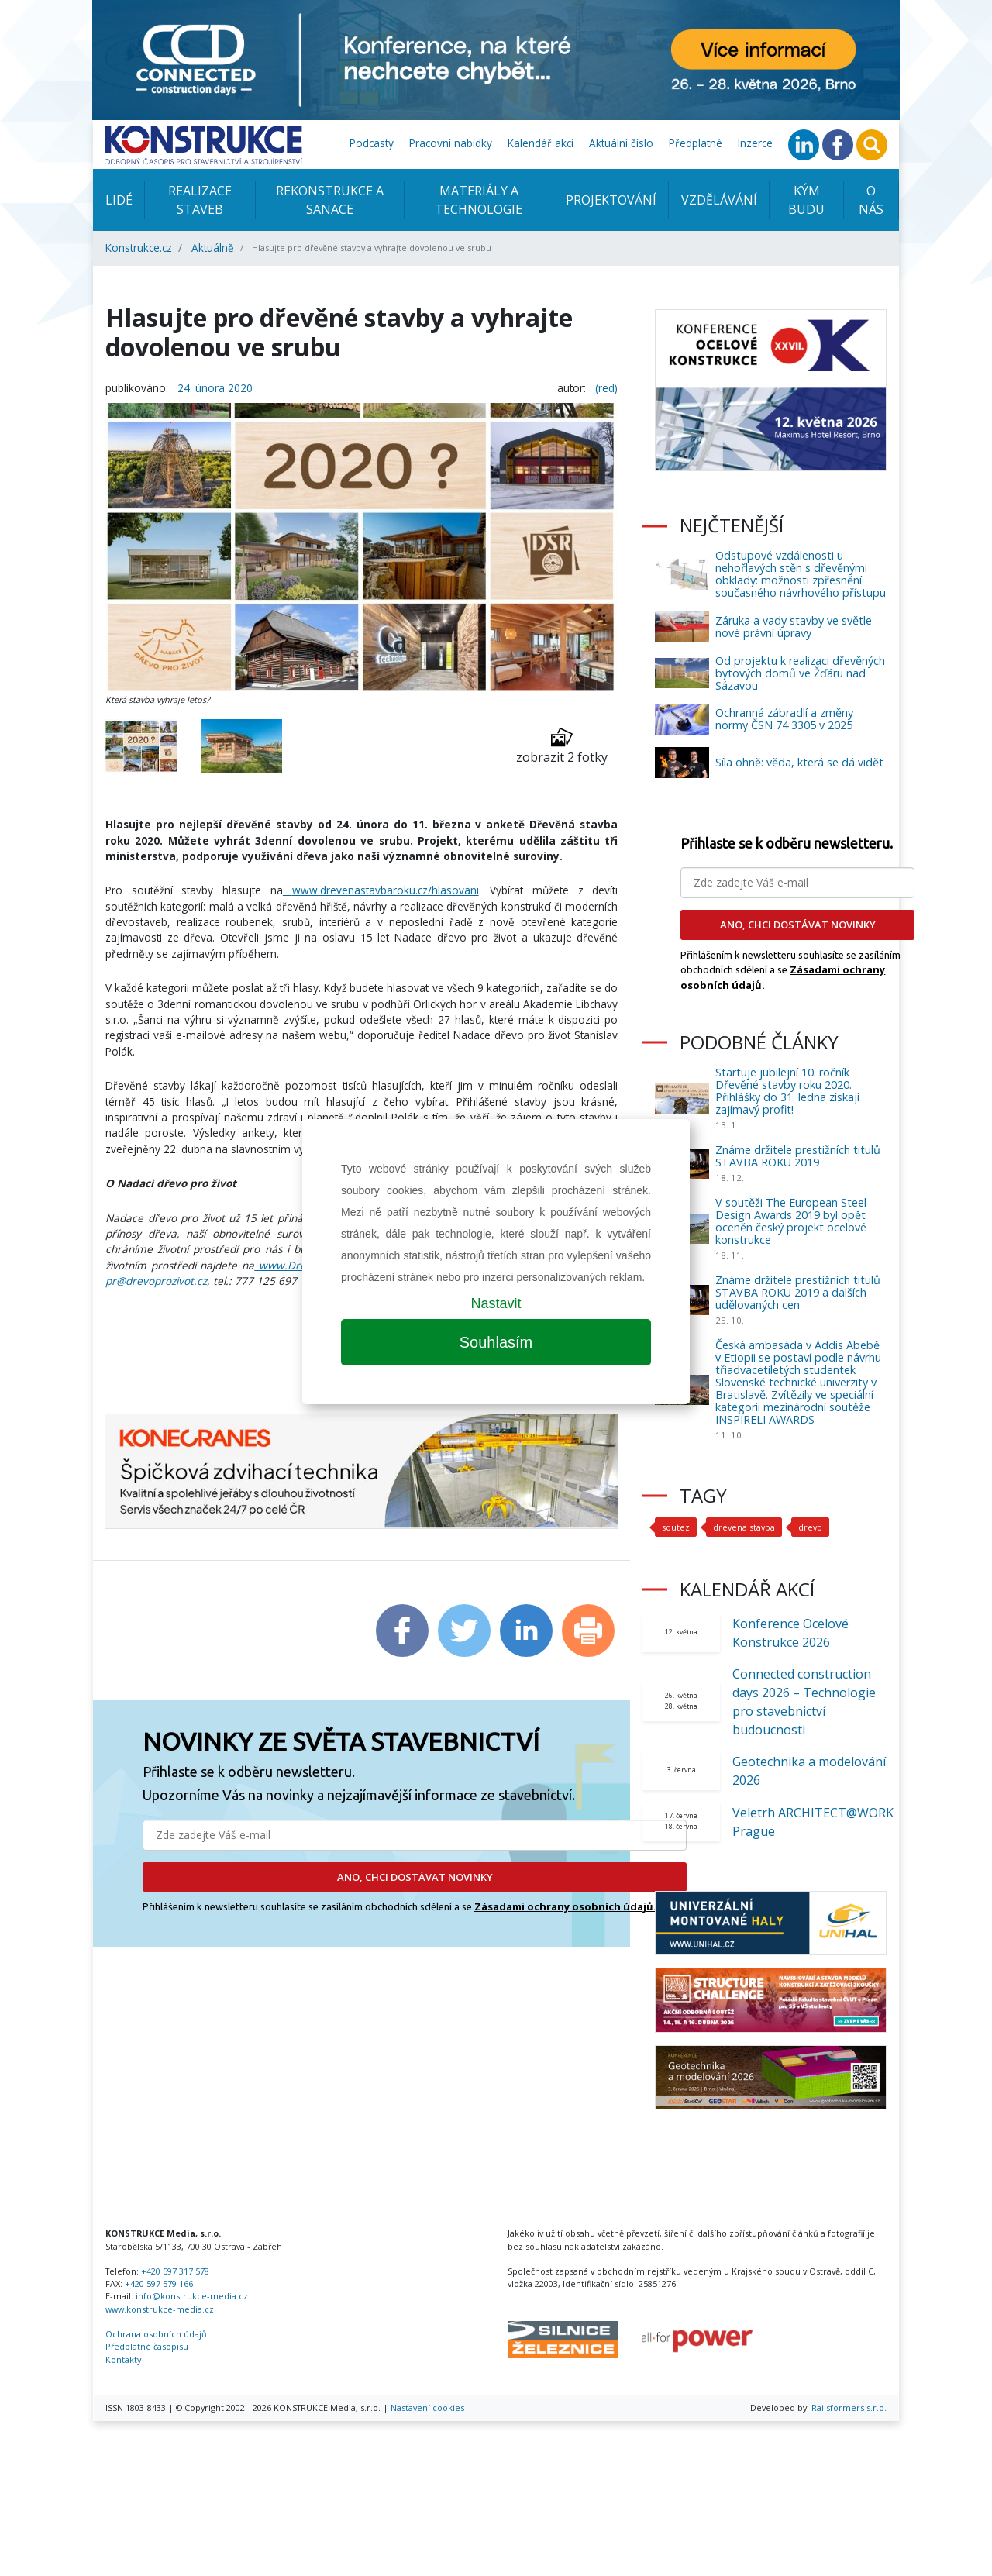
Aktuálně (212, 247)
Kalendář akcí (541, 143)
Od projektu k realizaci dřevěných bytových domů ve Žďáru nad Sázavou (800, 673)
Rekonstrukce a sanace (330, 200)
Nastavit (495, 1303)
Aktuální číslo (621, 143)
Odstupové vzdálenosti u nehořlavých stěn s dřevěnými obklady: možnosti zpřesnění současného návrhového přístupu (800, 574)
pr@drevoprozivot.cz (156, 1280)
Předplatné (695, 143)
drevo (810, 1527)
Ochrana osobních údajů (156, 2334)
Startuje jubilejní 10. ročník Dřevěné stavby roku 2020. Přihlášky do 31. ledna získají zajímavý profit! (787, 1091)
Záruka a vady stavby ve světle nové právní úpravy (793, 626)
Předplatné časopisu (146, 2346)
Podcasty (372, 143)
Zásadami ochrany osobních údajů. (565, 1906)
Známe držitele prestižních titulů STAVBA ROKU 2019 (797, 1155)
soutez (676, 1527)
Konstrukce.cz (138, 247)
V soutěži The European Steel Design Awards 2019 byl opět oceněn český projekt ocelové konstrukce (790, 1221)
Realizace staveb (200, 200)
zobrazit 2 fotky (562, 746)
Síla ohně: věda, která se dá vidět (799, 762)
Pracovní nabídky (450, 143)
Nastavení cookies (427, 2407)
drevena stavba (744, 1527)
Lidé (119, 199)
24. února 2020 (215, 388)
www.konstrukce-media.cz (159, 2309)
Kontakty (123, 2359)
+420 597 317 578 (175, 2271)
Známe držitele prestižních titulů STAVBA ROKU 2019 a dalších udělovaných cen (797, 1292)
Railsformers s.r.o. (849, 2407)
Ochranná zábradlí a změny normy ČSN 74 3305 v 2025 (784, 718)
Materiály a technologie (478, 200)
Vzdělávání (719, 199)
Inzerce (755, 143)
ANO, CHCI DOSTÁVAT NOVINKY (415, 1877)
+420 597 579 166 (159, 2283)
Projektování (611, 199)
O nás (871, 200)
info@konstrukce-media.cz (192, 2296)
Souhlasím (496, 1342)
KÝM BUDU (806, 200)
